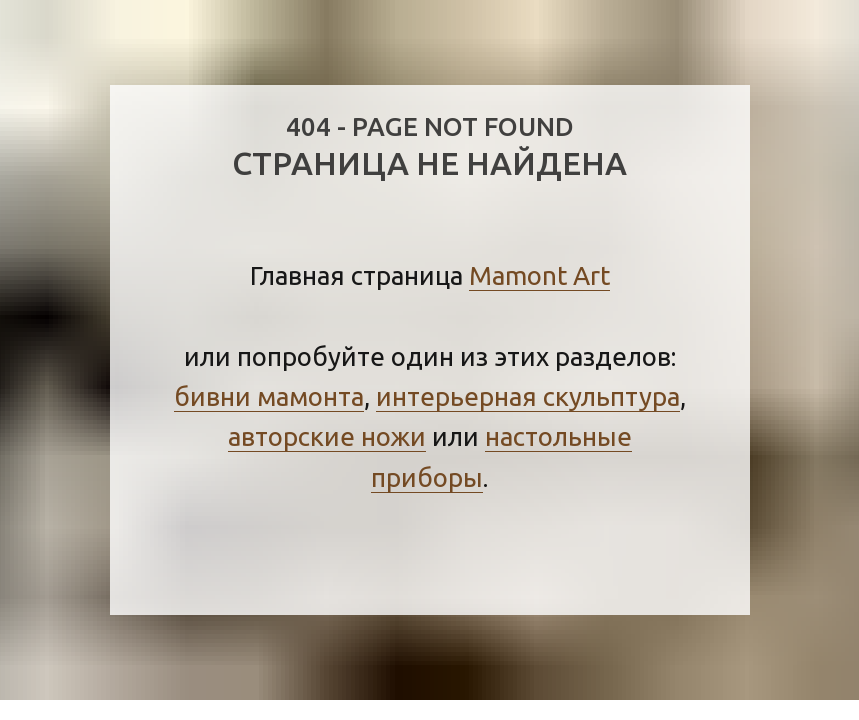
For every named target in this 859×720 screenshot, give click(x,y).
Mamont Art (539, 275)
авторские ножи (327, 436)
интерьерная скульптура (528, 396)
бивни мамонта (269, 396)
